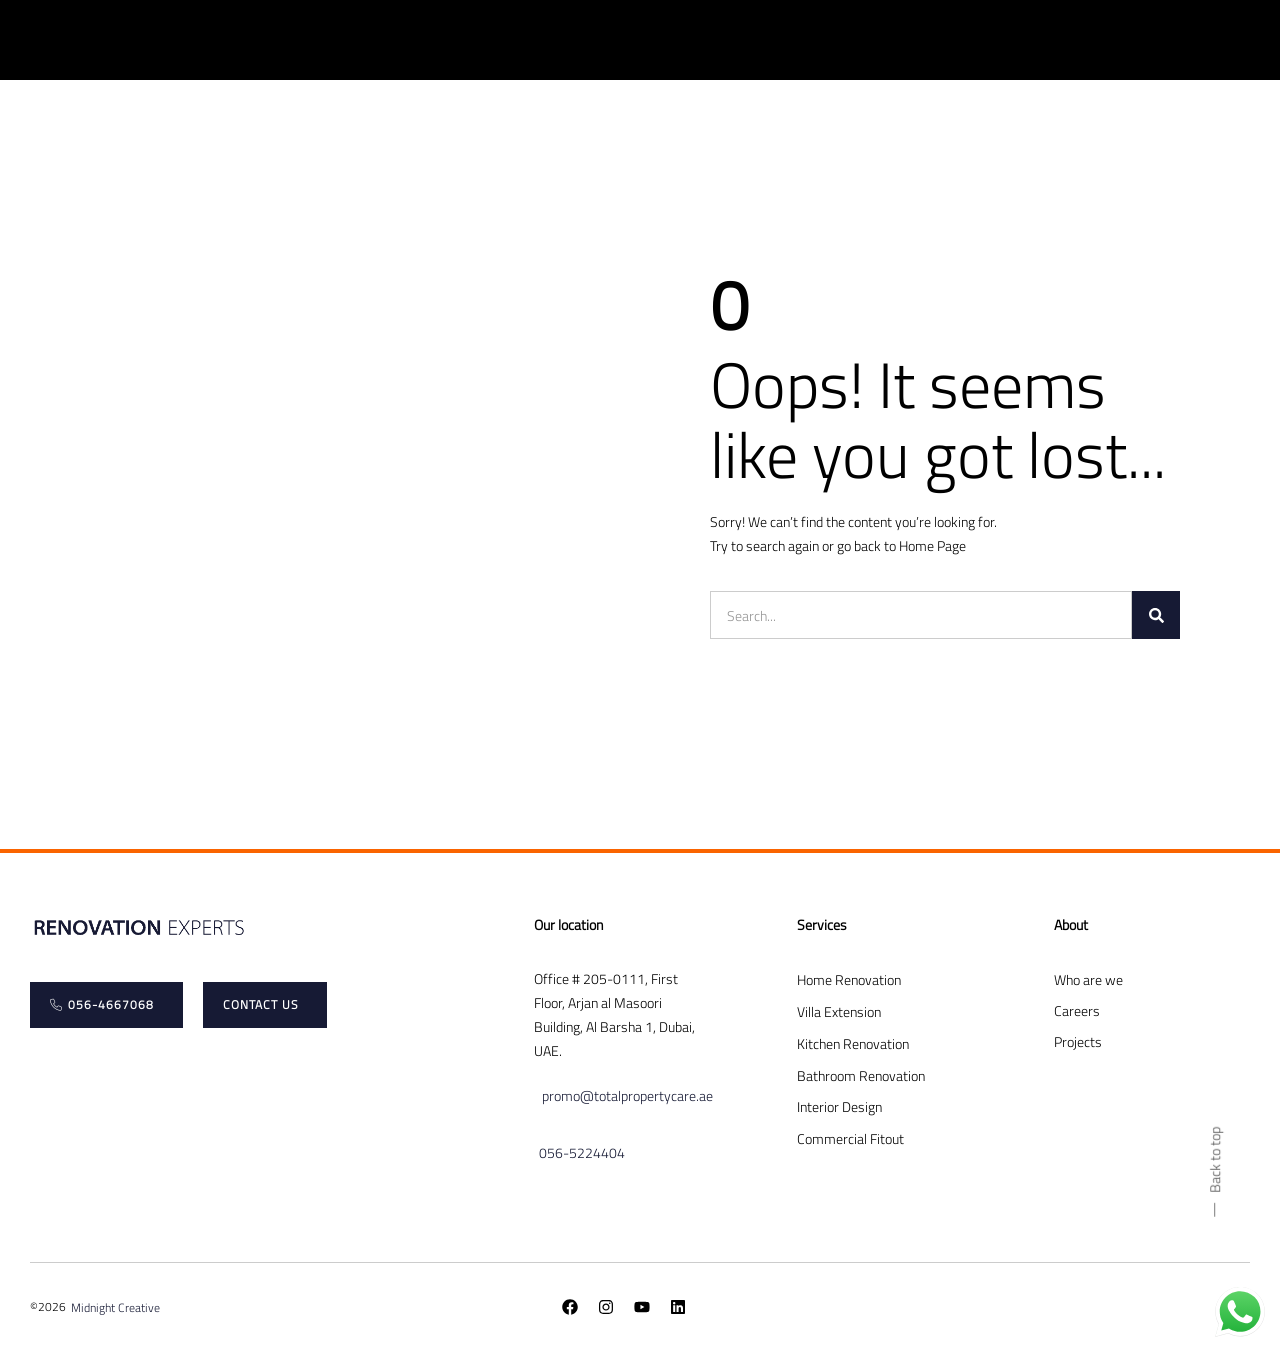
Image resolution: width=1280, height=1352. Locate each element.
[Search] (1156, 615)
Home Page (932, 545)
